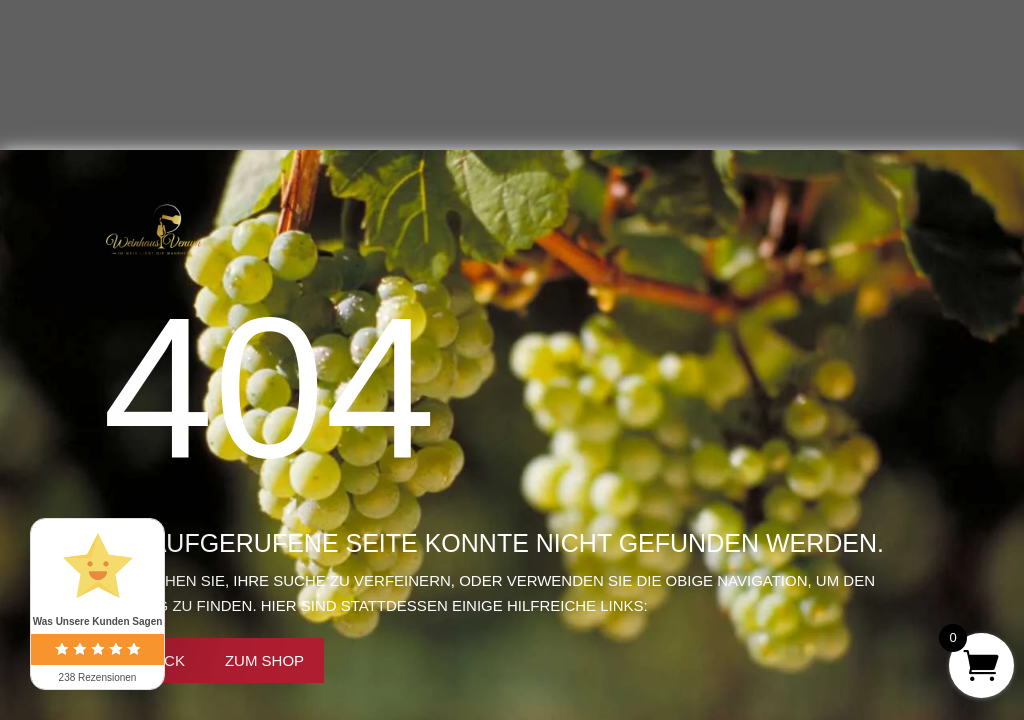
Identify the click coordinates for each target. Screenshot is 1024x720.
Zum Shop (264, 660)
